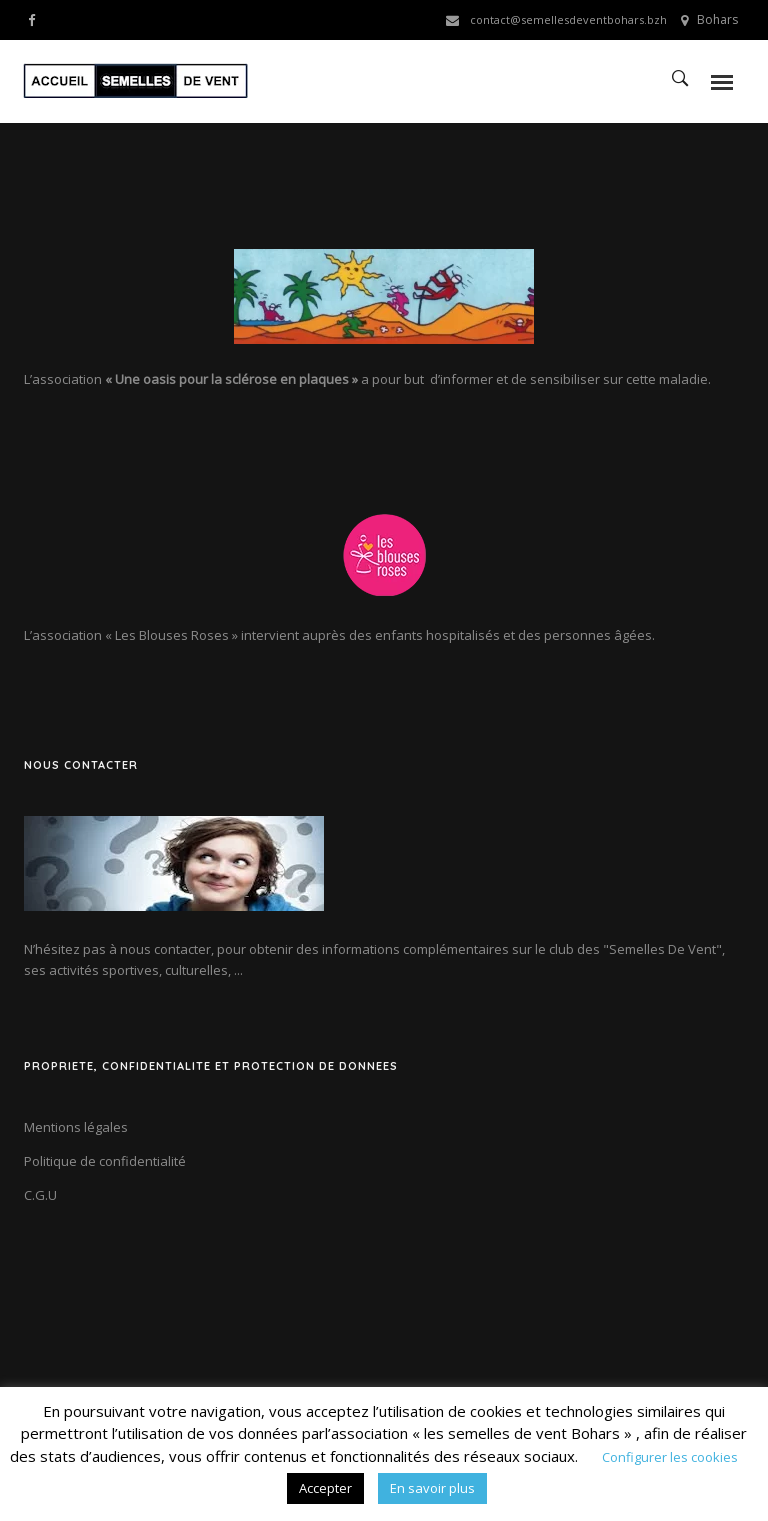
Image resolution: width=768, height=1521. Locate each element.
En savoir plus (432, 1488)
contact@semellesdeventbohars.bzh (568, 19)
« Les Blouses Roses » (171, 635)
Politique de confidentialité (105, 1161)
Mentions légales (76, 1127)
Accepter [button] (325, 1488)
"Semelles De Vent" (662, 949)
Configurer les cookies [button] (670, 1457)
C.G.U (40, 1195)
